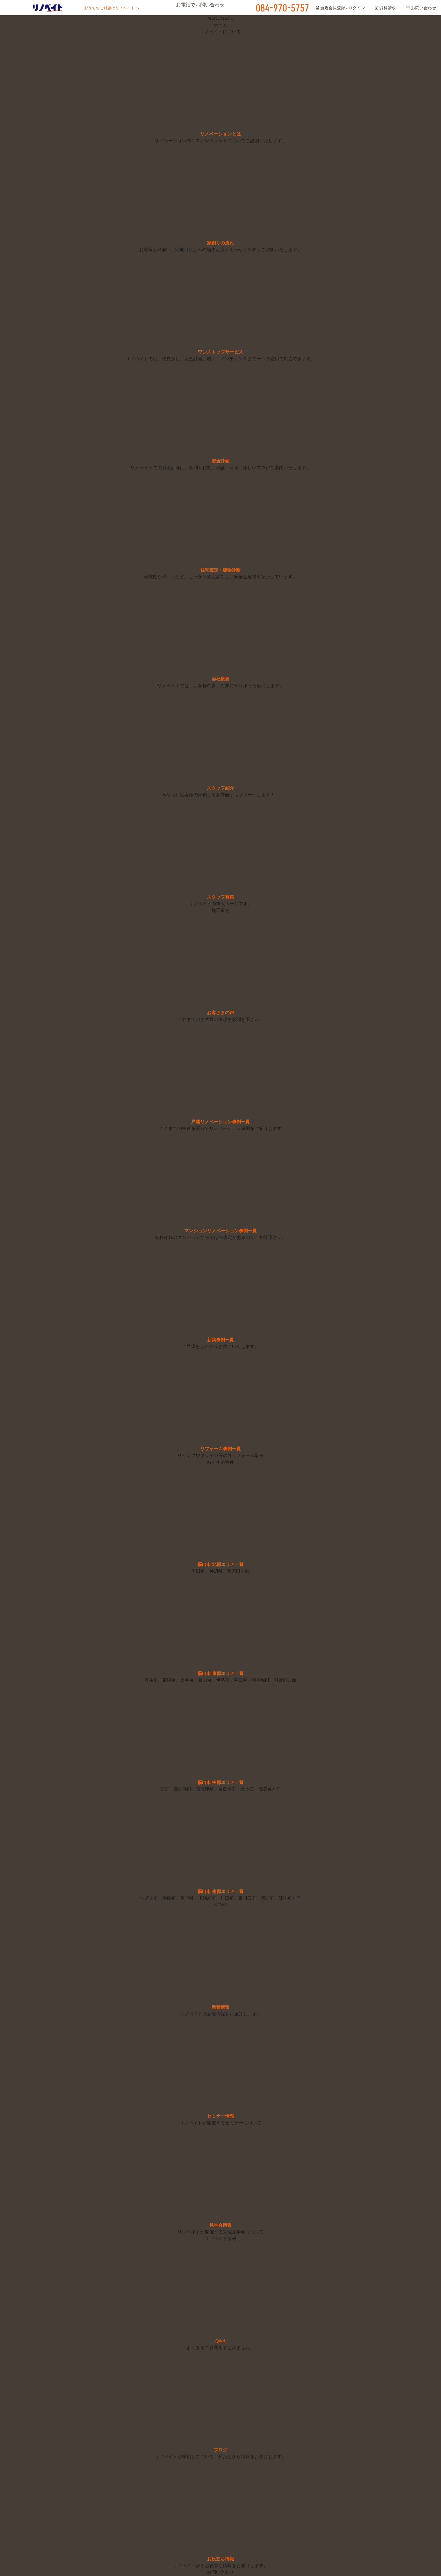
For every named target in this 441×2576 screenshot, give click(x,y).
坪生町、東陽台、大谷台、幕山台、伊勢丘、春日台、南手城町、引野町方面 (220, 1680)
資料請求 (385, 7)
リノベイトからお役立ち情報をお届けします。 (220, 2566)
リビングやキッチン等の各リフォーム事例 (220, 1455)
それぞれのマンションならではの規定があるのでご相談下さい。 (220, 1237)
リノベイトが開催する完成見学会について (220, 2232)
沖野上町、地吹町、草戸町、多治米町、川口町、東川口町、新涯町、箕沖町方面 (220, 1898)
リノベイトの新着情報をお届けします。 (220, 2014)
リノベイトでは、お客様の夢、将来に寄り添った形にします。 (220, 686)
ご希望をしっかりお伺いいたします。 (220, 1346)
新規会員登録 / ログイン (340, 7)
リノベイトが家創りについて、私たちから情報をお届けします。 (220, 2457)
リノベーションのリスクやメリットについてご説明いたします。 (220, 141)
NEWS (220, 1905)
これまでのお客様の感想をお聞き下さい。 (220, 1019)
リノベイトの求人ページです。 (220, 904)
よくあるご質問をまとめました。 (220, 2348)
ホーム (221, 25)
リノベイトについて (220, 32)
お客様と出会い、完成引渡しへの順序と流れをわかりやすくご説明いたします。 (220, 250)
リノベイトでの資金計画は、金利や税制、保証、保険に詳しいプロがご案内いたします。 (220, 468)
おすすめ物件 (220, 1462)
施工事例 (220, 910)
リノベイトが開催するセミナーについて (221, 2123)
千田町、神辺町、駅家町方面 (220, 1571)
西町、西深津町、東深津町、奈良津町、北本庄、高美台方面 (220, 1789)
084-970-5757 (282, 7)
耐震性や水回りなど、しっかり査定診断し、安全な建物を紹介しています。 (220, 577)
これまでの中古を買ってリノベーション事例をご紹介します (220, 1128)
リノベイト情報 (220, 2239)
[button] (220, 18)
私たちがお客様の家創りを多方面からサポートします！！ (220, 795)
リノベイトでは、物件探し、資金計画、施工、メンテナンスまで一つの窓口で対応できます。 (220, 359)
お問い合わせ (421, 7)
